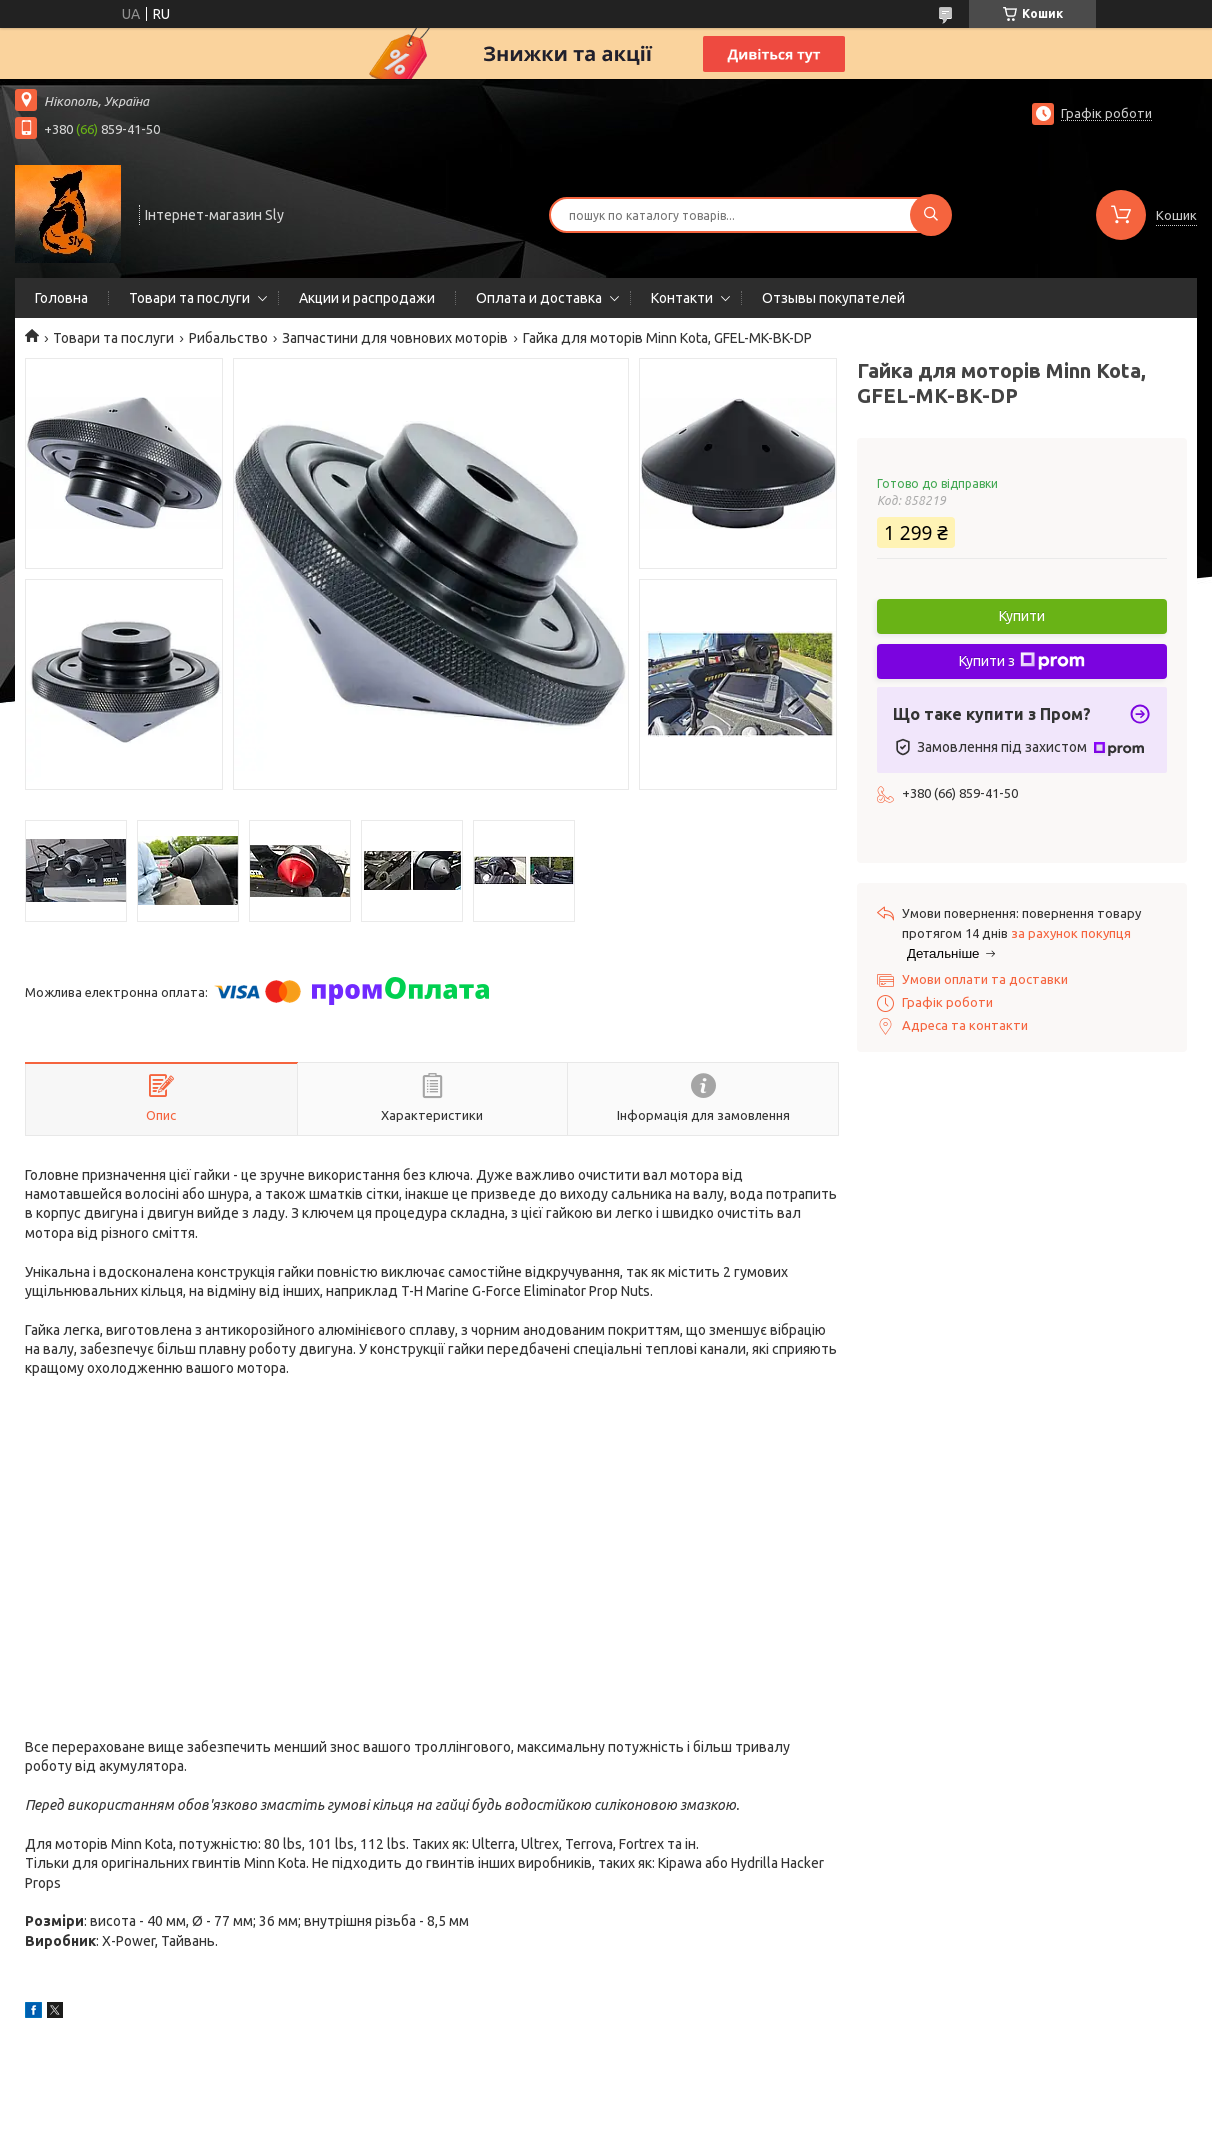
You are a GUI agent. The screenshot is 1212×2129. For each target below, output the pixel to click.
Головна (61, 298)
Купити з (1022, 661)
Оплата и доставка (539, 298)
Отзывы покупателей (833, 298)
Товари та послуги (189, 298)
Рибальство (228, 338)
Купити (1022, 616)
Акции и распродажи (367, 298)
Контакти (682, 298)
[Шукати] (931, 215)
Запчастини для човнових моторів (395, 338)
